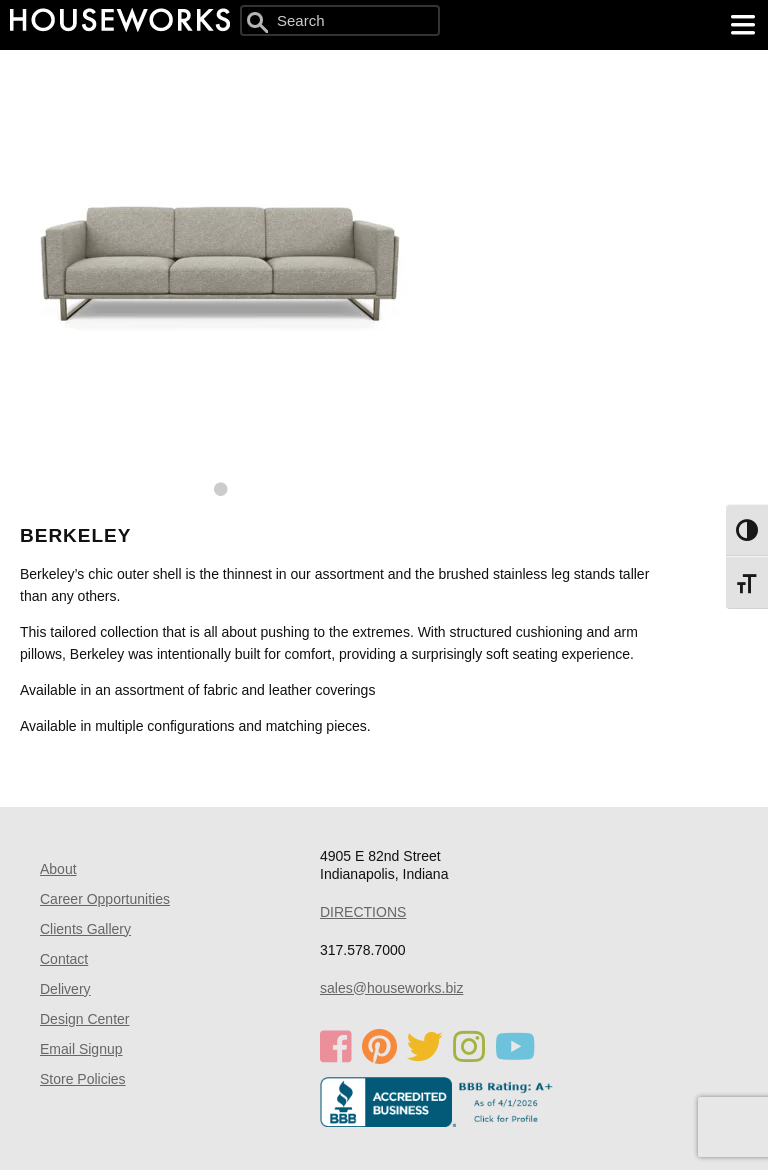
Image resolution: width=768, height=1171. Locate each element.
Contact (64, 959)
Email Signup (81, 1049)
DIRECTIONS (363, 912)
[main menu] (743, 25)
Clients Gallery (85, 929)
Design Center (85, 1019)
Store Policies (83, 1079)
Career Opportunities (105, 899)
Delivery (65, 989)
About (58, 869)
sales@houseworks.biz (391, 988)
